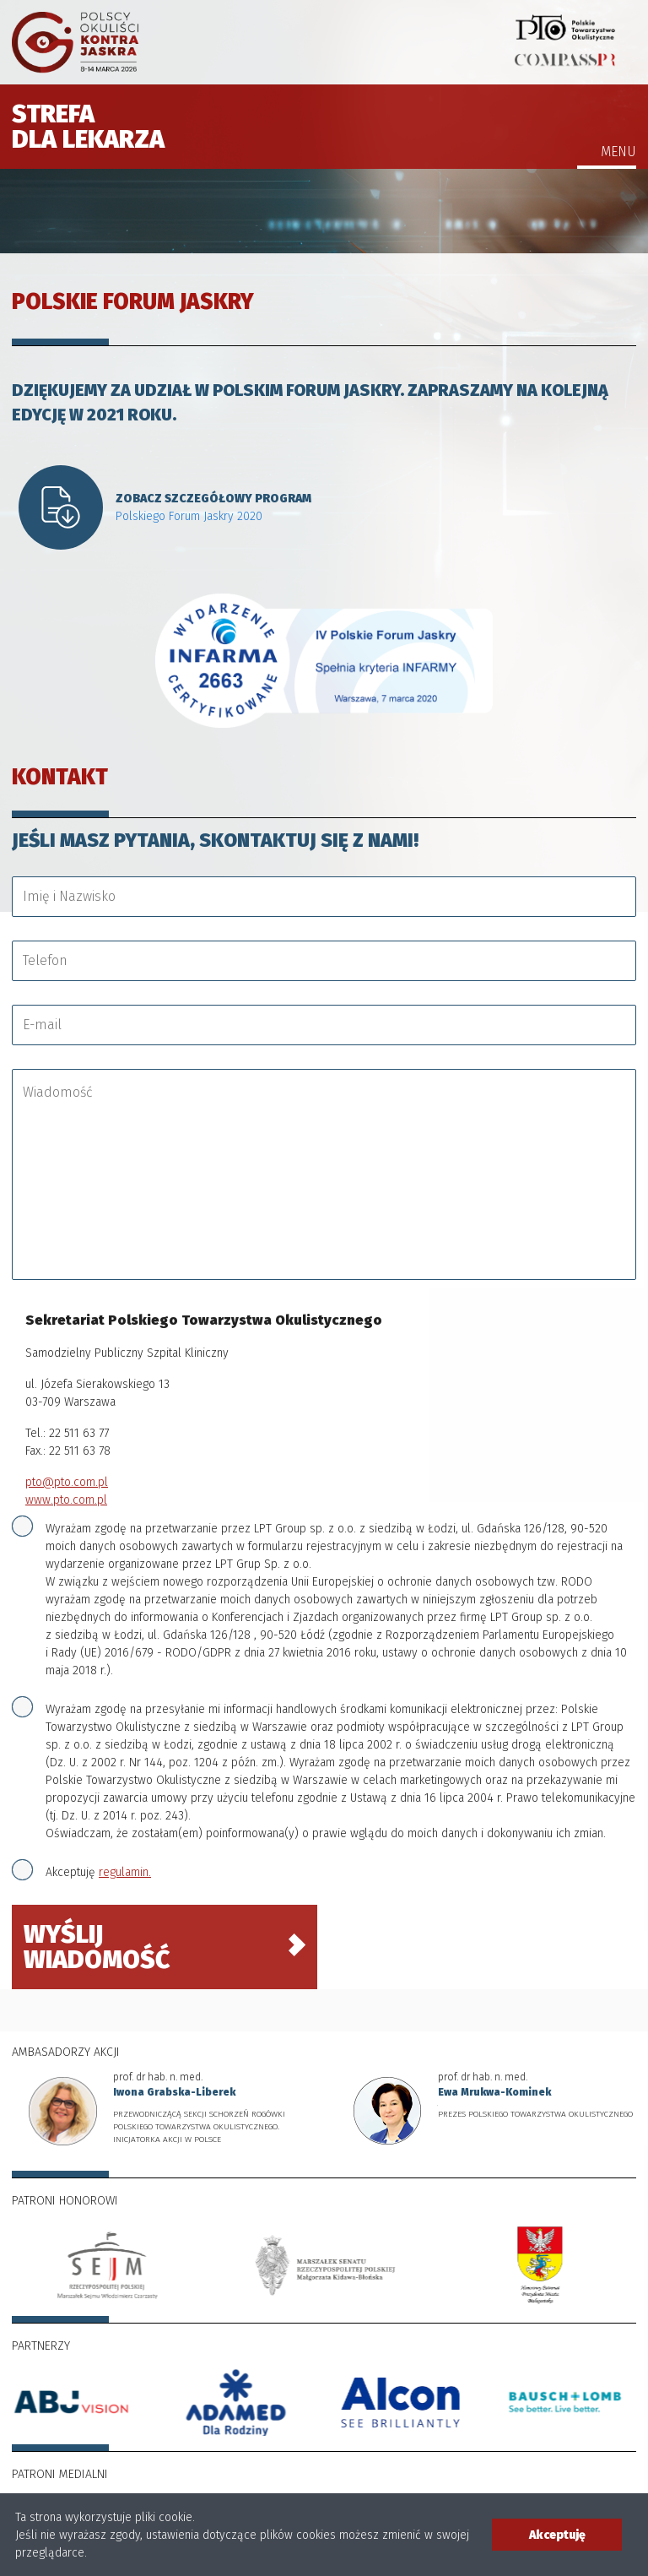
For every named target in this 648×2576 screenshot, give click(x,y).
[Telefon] (324, 960)
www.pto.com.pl (66, 1500)
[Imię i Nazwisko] (324, 896)
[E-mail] (324, 1025)
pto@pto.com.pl (66, 1482)
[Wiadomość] (329, 1174)
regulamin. (125, 1872)
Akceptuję (98, 1872)
